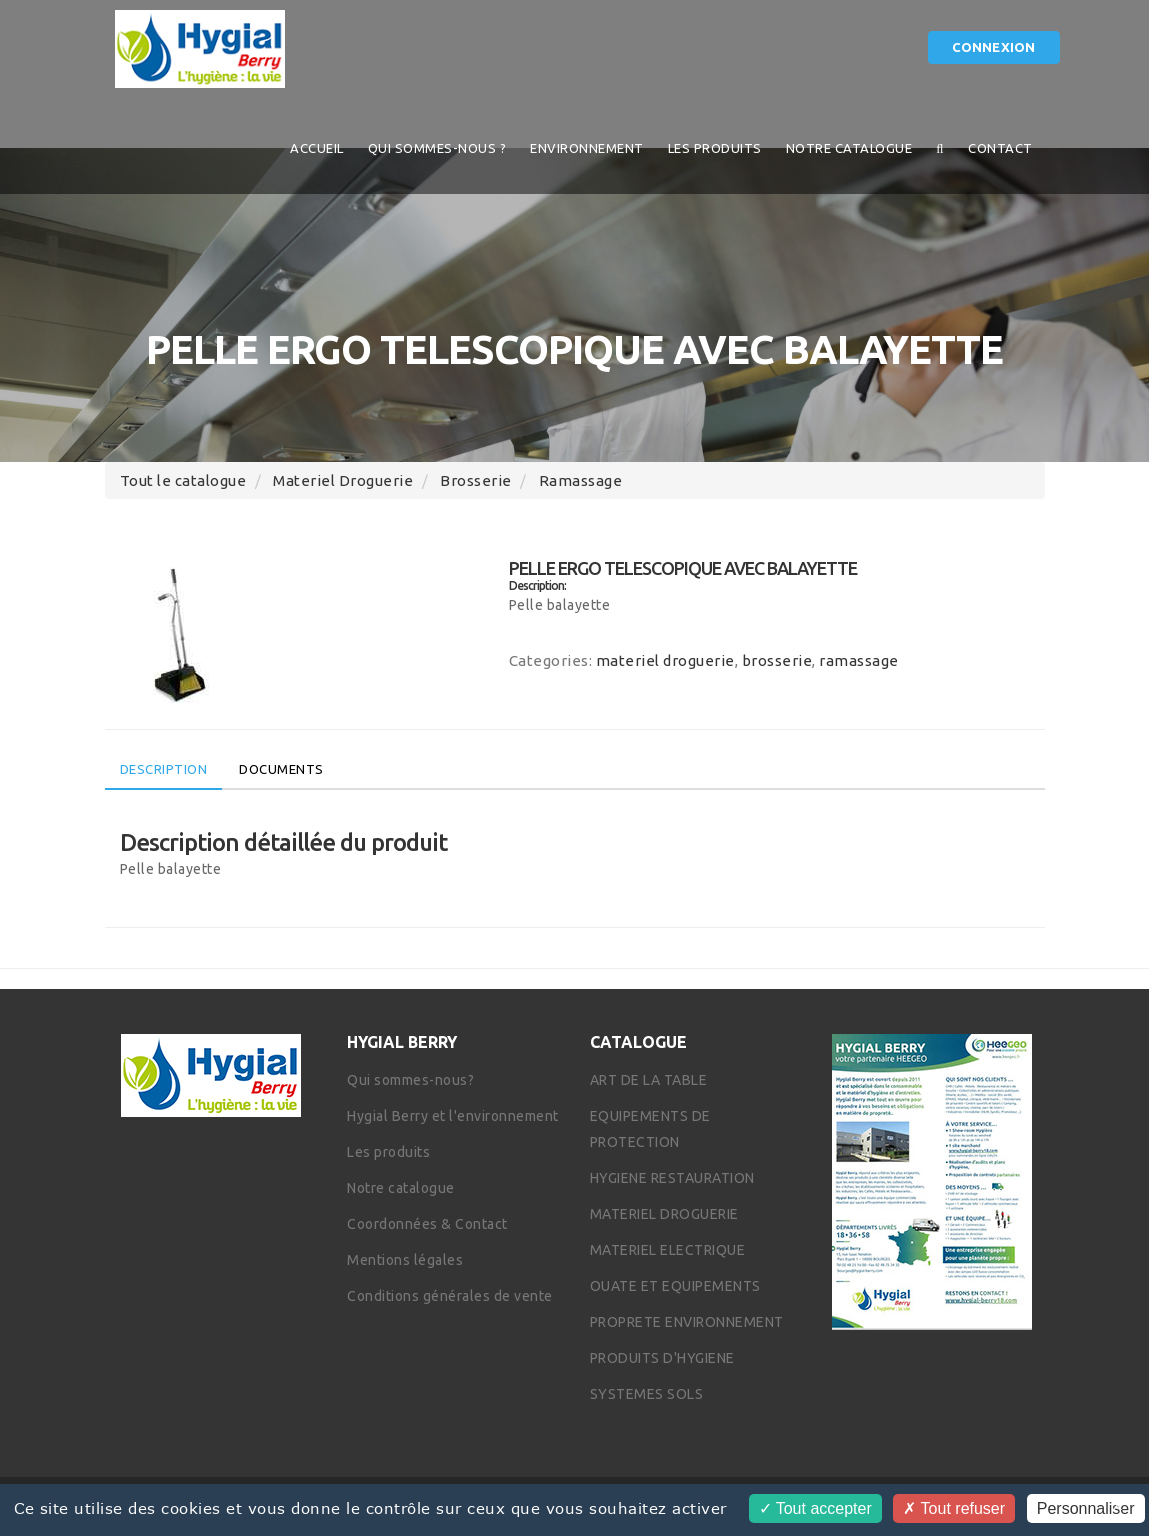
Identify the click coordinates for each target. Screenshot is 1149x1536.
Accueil (317, 148)
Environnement (587, 148)
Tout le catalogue (183, 480)
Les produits (715, 148)
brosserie (476, 480)
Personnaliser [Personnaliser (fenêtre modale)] (1086, 1508)
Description (164, 769)
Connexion (994, 47)
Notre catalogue (849, 148)
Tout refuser (954, 1508)
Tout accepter (815, 1508)
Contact (1000, 148)
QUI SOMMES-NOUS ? (437, 148)
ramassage (581, 480)
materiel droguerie (343, 480)
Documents (281, 769)
